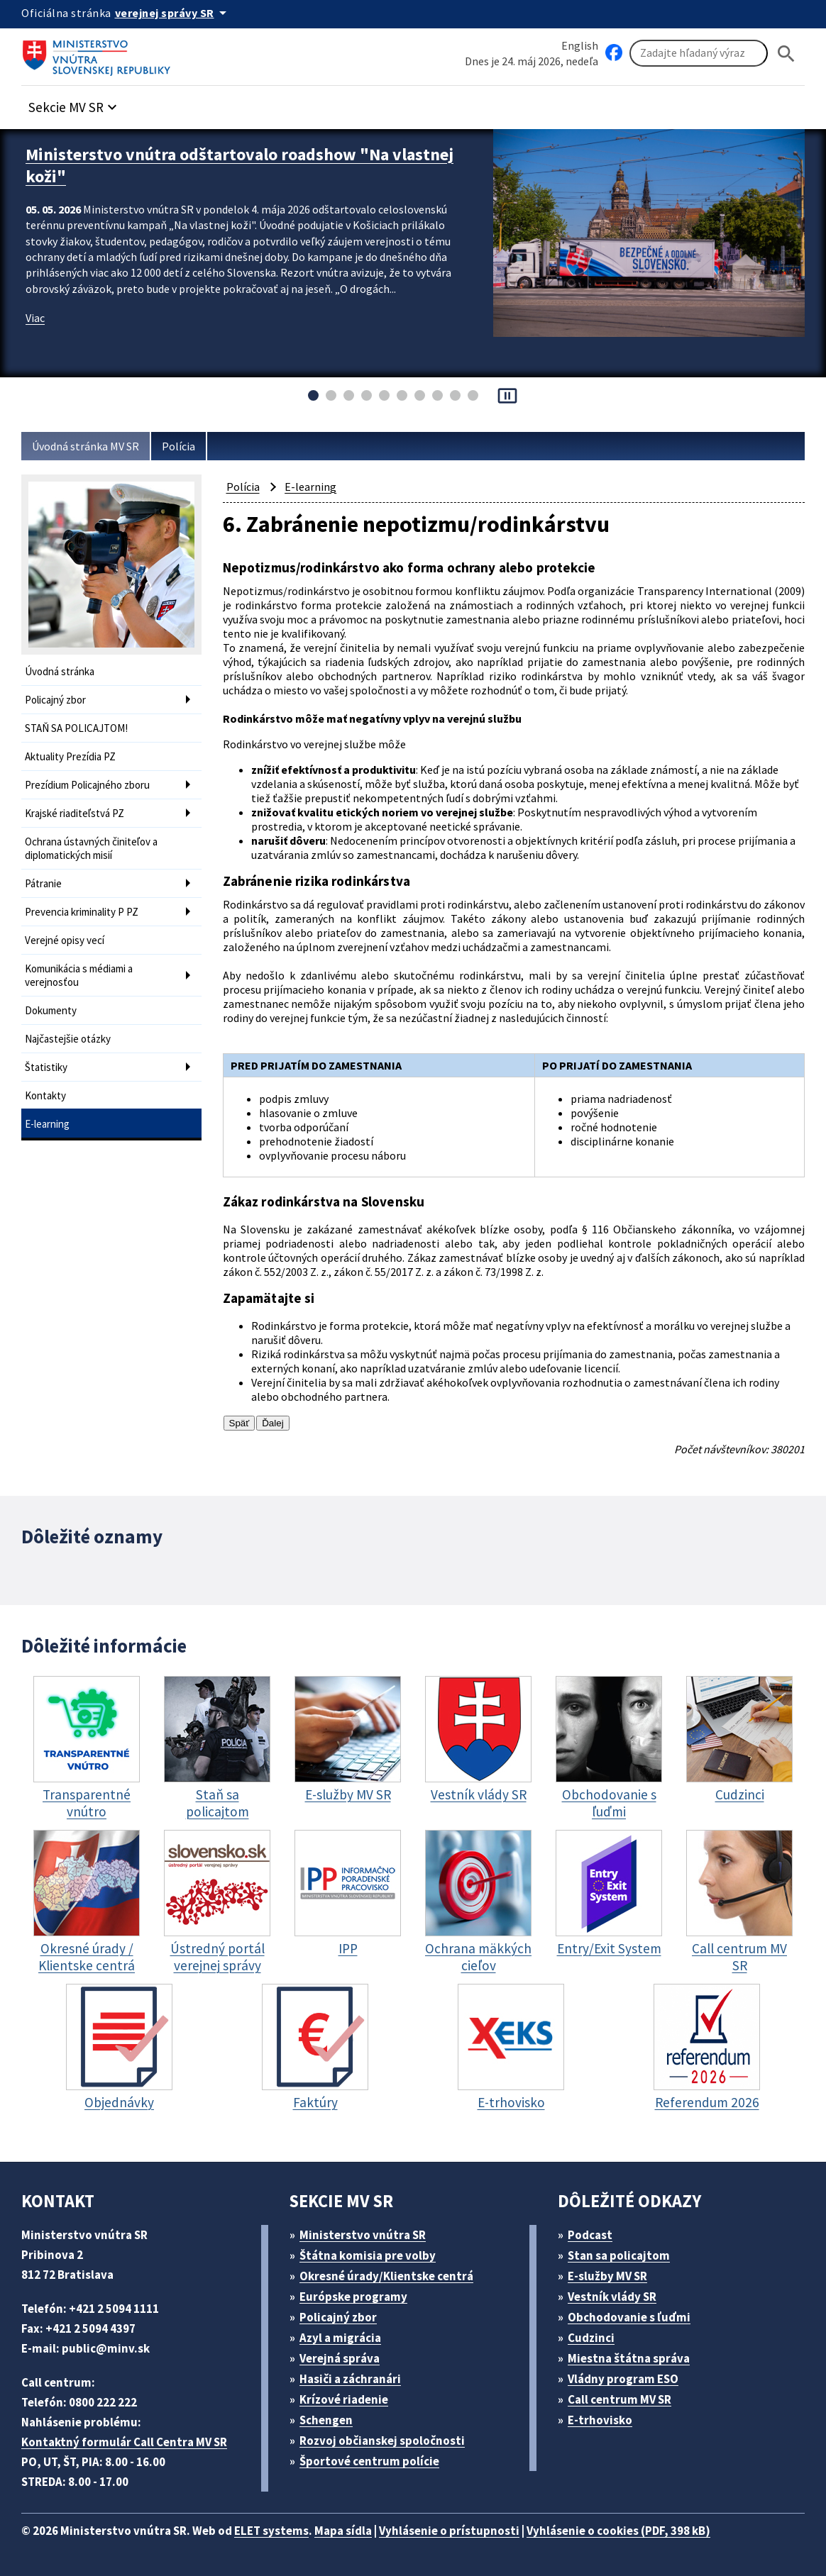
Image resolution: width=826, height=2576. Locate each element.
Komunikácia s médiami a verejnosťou (79, 975)
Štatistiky (46, 1067)
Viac (35, 318)
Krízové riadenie (343, 2399)
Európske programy (353, 2296)
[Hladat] (786, 53)
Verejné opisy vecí (64, 940)
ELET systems (271, 2530)
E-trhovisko (600, 2420)
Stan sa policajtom (619, 2255)
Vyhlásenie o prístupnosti (449, 2530)
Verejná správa (339, 2358)
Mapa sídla (343, 2530)
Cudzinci (591, 2337)
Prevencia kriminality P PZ (81, 911)
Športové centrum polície (369, 2461)
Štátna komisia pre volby (367, 2255)
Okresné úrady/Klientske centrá (386, 2276)
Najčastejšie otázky (68, 1038)
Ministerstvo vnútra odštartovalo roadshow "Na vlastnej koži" (239, 165)
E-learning (47, 1124)
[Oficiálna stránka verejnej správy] (173, 12)
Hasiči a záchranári (350, 2379)
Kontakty (45, 1095)
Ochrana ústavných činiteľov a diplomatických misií (91, 848)
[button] (74, 103)
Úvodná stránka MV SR (85, 446)
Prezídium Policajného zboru (87, 785)
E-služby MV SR (607, 2276)
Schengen (326, 2420)
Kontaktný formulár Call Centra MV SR (124, 2442)
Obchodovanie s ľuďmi (629, 2317)
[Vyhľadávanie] (698, 53)
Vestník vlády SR (612, 2296)
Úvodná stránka (59, 671)
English (579, 45)
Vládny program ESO (623, 2379)
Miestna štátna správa (629, 2358)
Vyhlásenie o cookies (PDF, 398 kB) (618, 2530)
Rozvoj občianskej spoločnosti (382, 2440)
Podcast (590, 2235)
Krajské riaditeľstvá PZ (74, 813)
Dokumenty (51, 1010)
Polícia (178, 446)
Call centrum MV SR (619, 2399)
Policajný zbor (55, 699)
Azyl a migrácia (340, 2337)
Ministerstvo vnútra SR (362, 2235)
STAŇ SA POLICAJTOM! (76, 728)
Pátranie (43, 883)
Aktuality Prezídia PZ (70, 756)
